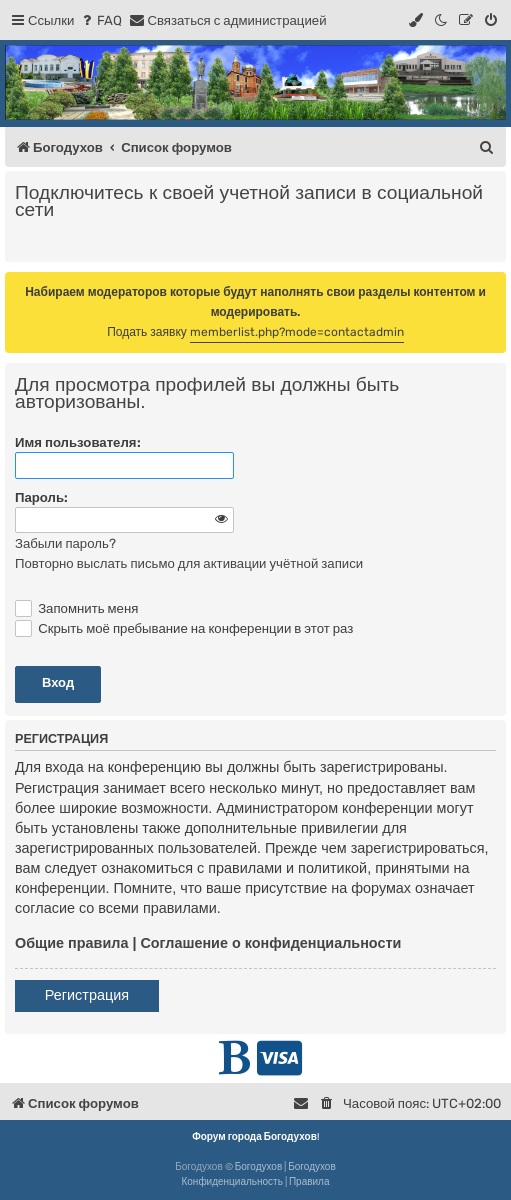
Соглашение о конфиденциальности (270, 943)
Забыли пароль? (65, 543)
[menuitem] (100, 20)
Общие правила (71, 943)
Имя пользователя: (78, 442)
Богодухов (259, 1167)
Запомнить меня (76, 608)
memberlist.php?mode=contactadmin (297, 332)
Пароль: (41, 497)
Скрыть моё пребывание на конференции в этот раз (184, 628)
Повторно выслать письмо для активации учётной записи (189, 563)
